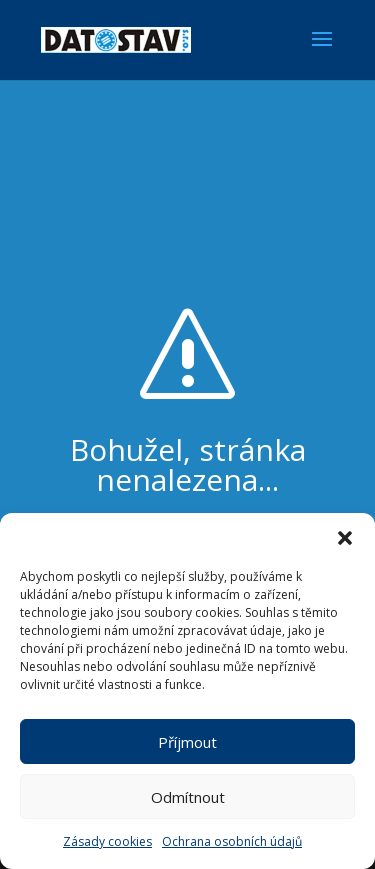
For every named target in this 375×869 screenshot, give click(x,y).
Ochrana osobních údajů (232, 841)
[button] (345, 538)
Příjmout (187, 742)
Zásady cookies (107, 841)
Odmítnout (188, 797)
